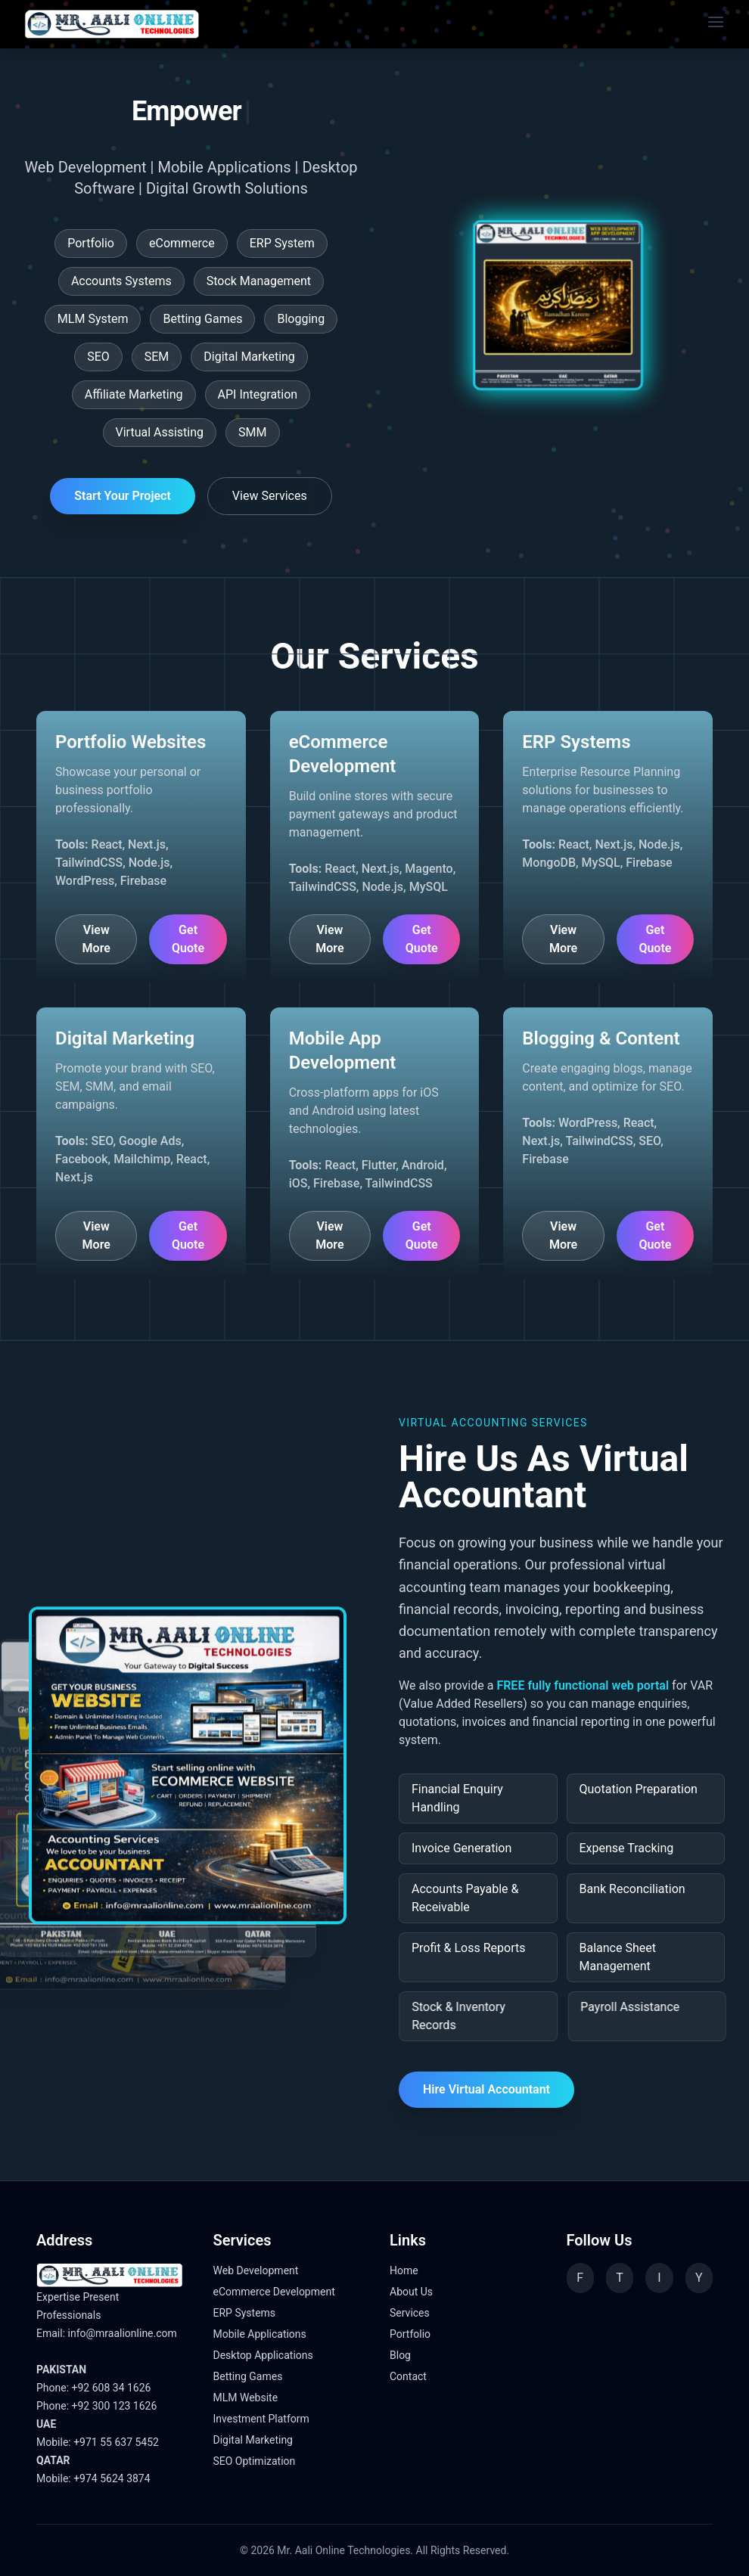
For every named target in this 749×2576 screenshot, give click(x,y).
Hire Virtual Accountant (486, 2089)
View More (96, 939)
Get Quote (188, 939)
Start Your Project (122, 496)
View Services (269, 496)
